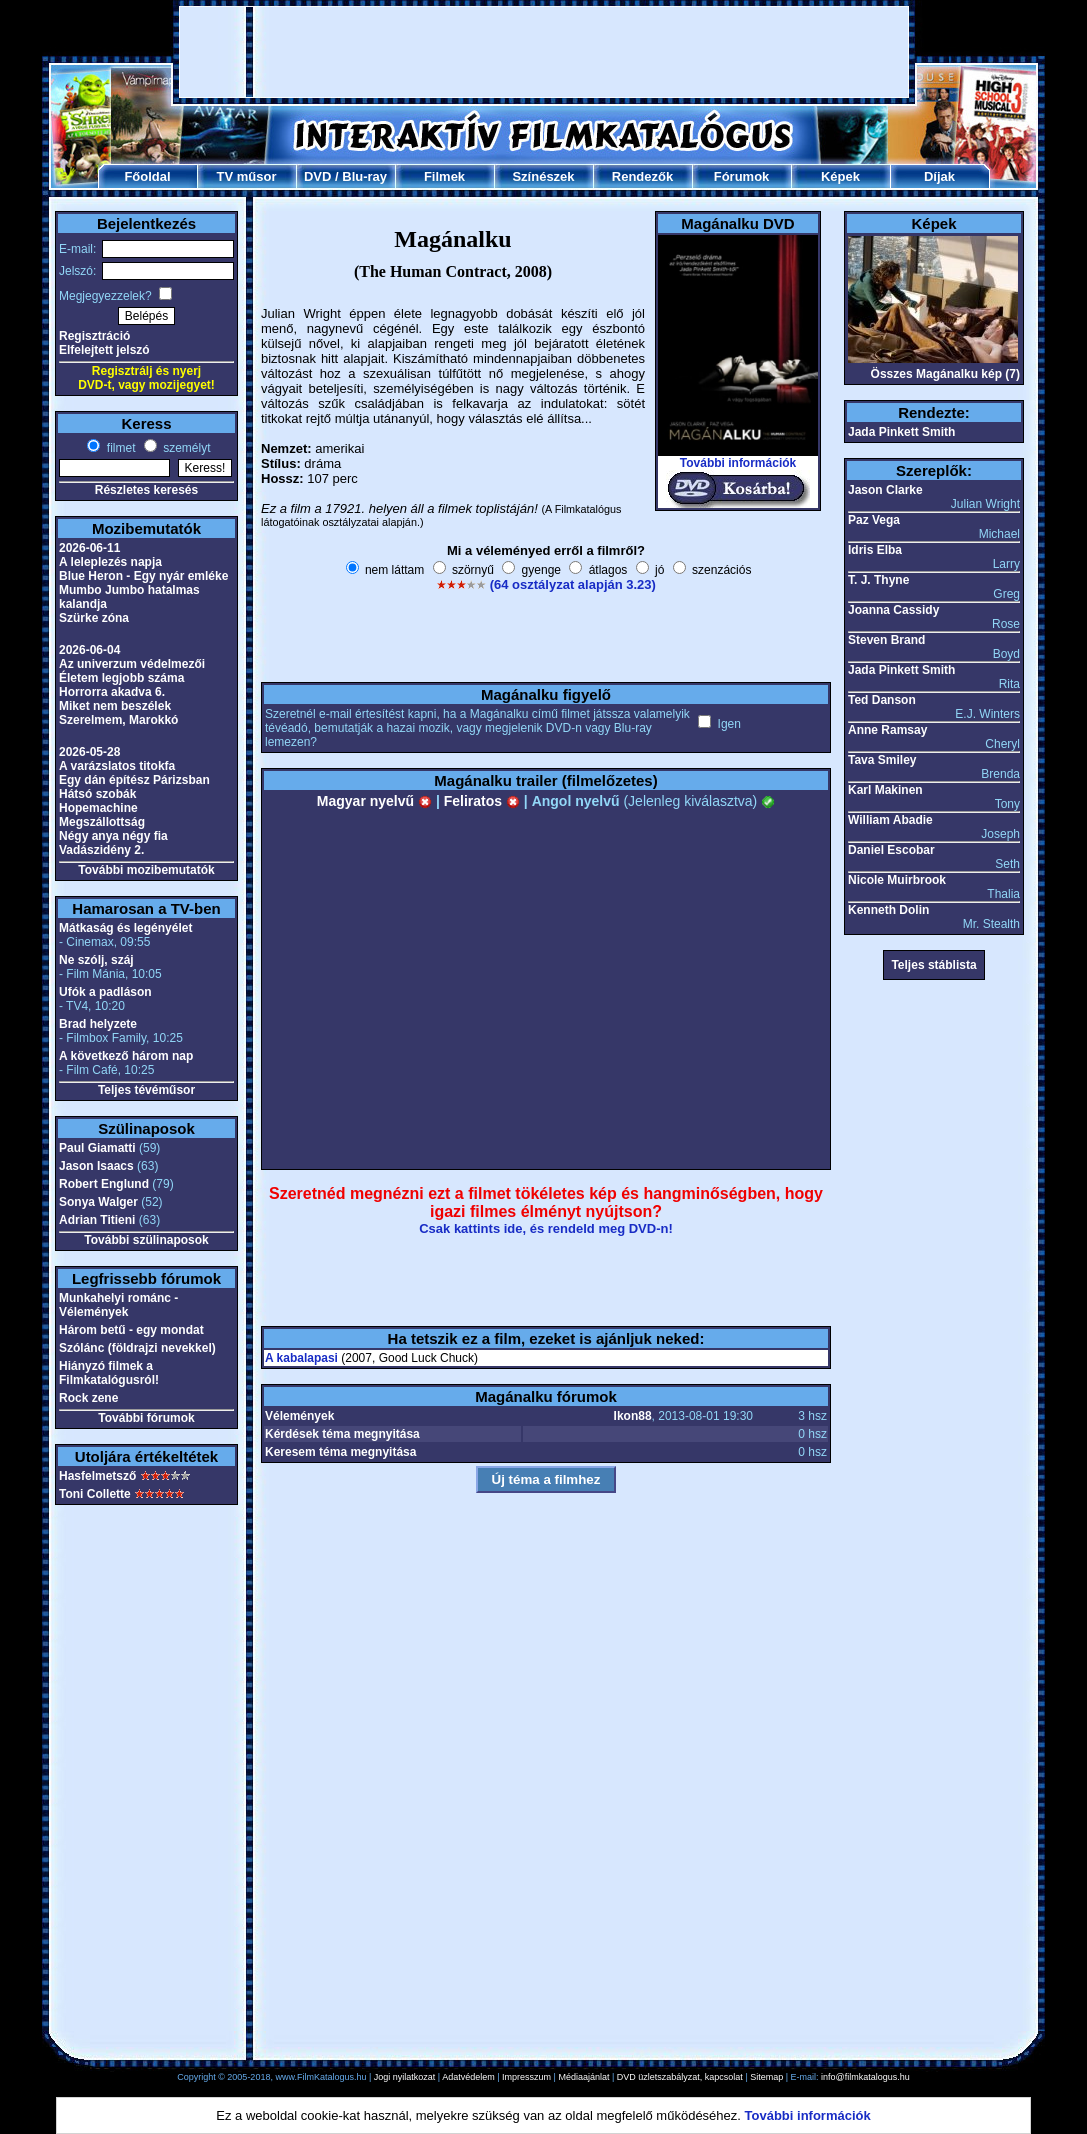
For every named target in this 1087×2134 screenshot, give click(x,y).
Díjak (939, 176)
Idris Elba (875, 550)
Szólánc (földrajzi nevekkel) (137, 1348)
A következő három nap (126, 1056)
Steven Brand (886, 640)
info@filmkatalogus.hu (865, 2077)
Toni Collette (95, 1494)
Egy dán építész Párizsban (134, 780)
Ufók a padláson (105, 992)
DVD (317, 176)
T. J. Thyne (878, 580)
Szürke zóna (94, 618)
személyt (185, 448)
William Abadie (890, 820)
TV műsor (247, 176)
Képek (840, 176)
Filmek (444, 176)
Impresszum (526, 2077)
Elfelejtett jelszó (104, 350)
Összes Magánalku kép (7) (945, 374)
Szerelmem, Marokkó (118, 720)
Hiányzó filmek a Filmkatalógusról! (109, 1373)
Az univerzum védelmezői (132, 664)
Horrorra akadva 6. (112, 692)
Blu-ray (364, 176)
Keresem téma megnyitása (340, 1452)
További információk (738, 463)
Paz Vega (874, 520)
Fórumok (742, 176)
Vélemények (299, 1416)
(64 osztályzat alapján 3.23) (573, 584)
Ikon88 (633, 1416)
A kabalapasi (301, 1358)
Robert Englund (104, 1184)
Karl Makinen (885, 790)
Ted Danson (882, 700)
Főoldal (147, 176)
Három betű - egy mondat (131, 1330)
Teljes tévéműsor (146, 1090)
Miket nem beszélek (115, 706)
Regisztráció (94, 336)
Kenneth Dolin (888, 910)
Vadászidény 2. (101, 850)
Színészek (543, 176)
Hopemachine (98, 808)
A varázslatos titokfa (117, 766)
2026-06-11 (89, 548)
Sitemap (766, 2077)
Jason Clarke (885, 490)
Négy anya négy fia (113, 836)
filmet (119, 448)
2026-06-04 (89, 650)
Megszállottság (102, 822)
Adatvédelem (468, 2077)
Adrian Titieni (97, 1220)
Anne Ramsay (887, 730)
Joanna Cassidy (893, 610)
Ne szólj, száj (96, 960)
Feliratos (482, 801)
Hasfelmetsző (97, 1476)
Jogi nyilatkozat (405, 2077)
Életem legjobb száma (121, 678)
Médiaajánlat (583, 2077)
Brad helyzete (98, 1024)
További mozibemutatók (146, 870)
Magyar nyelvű (374, 801)
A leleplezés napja (110, 562)
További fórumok (146, 1418)
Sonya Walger (98, 1202)
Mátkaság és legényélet (125, 928)
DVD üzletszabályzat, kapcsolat (680, 2077)
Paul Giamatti (97, 1148)
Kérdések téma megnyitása (342, 1434)
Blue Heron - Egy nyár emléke (143, 576)
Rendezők (642, 176)
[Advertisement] (544, 52)
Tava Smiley (882, 760)
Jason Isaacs (96, 1166)
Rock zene (88, 1398)
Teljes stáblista (933, 965)
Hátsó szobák (97, 794)
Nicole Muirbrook (897, 880)
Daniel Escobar (891, 850)
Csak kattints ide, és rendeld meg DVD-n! (546, 1228)
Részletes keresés (146, 490)
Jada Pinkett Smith (901, 432)
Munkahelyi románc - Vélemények (118, 1305)
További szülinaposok (146, 1240)
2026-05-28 (89, 752)
